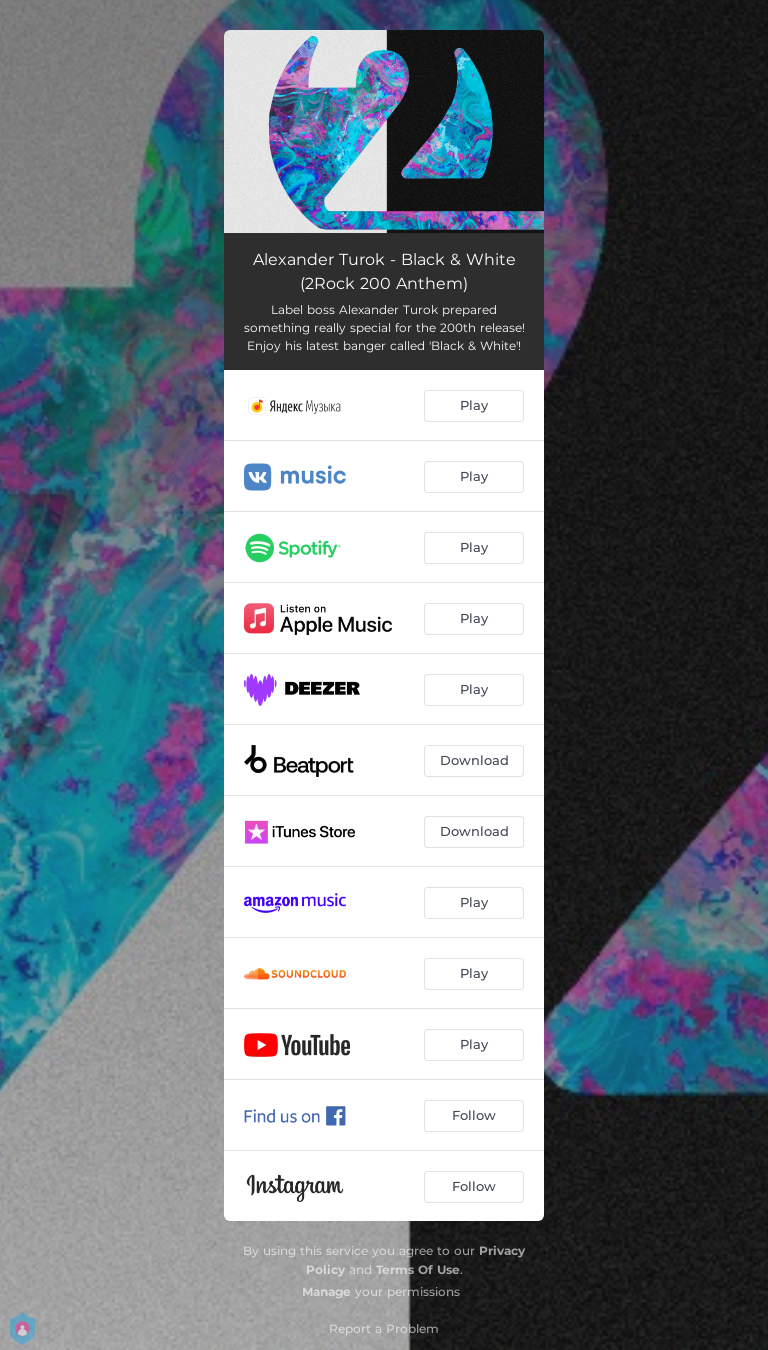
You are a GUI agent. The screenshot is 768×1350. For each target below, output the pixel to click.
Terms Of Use (418, 1269)
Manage (326, 1291)
